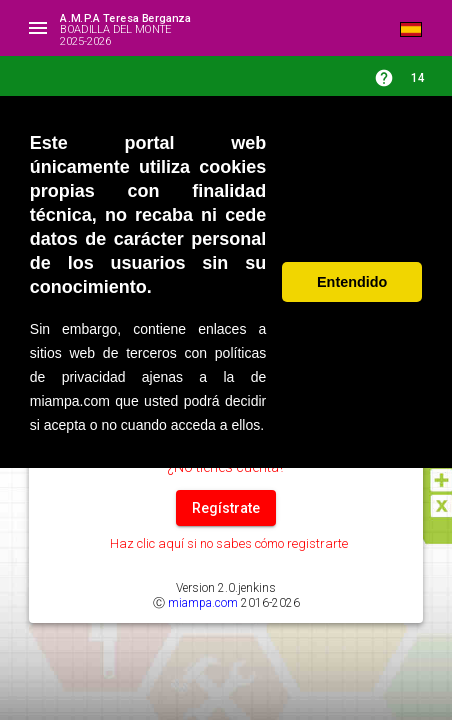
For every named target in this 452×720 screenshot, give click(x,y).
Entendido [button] (352, 282)
